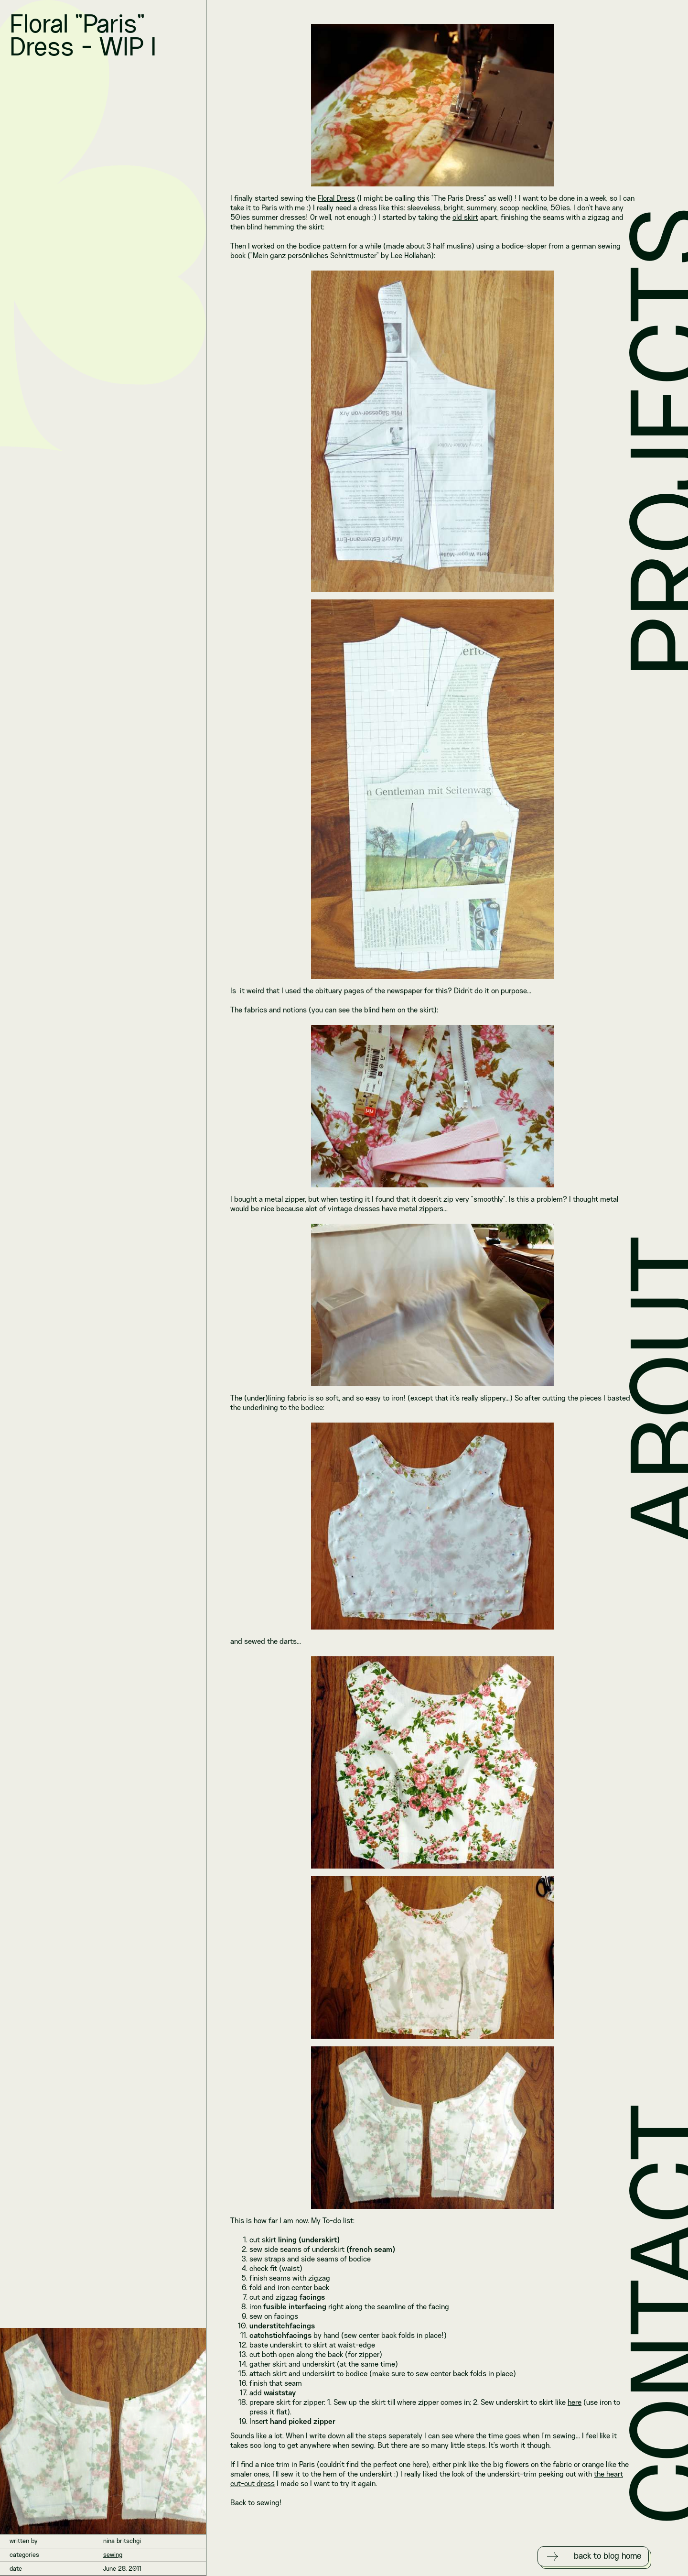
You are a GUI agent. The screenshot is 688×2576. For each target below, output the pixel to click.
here (574, 2403)
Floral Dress (336, 199)
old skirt (465, 218)
